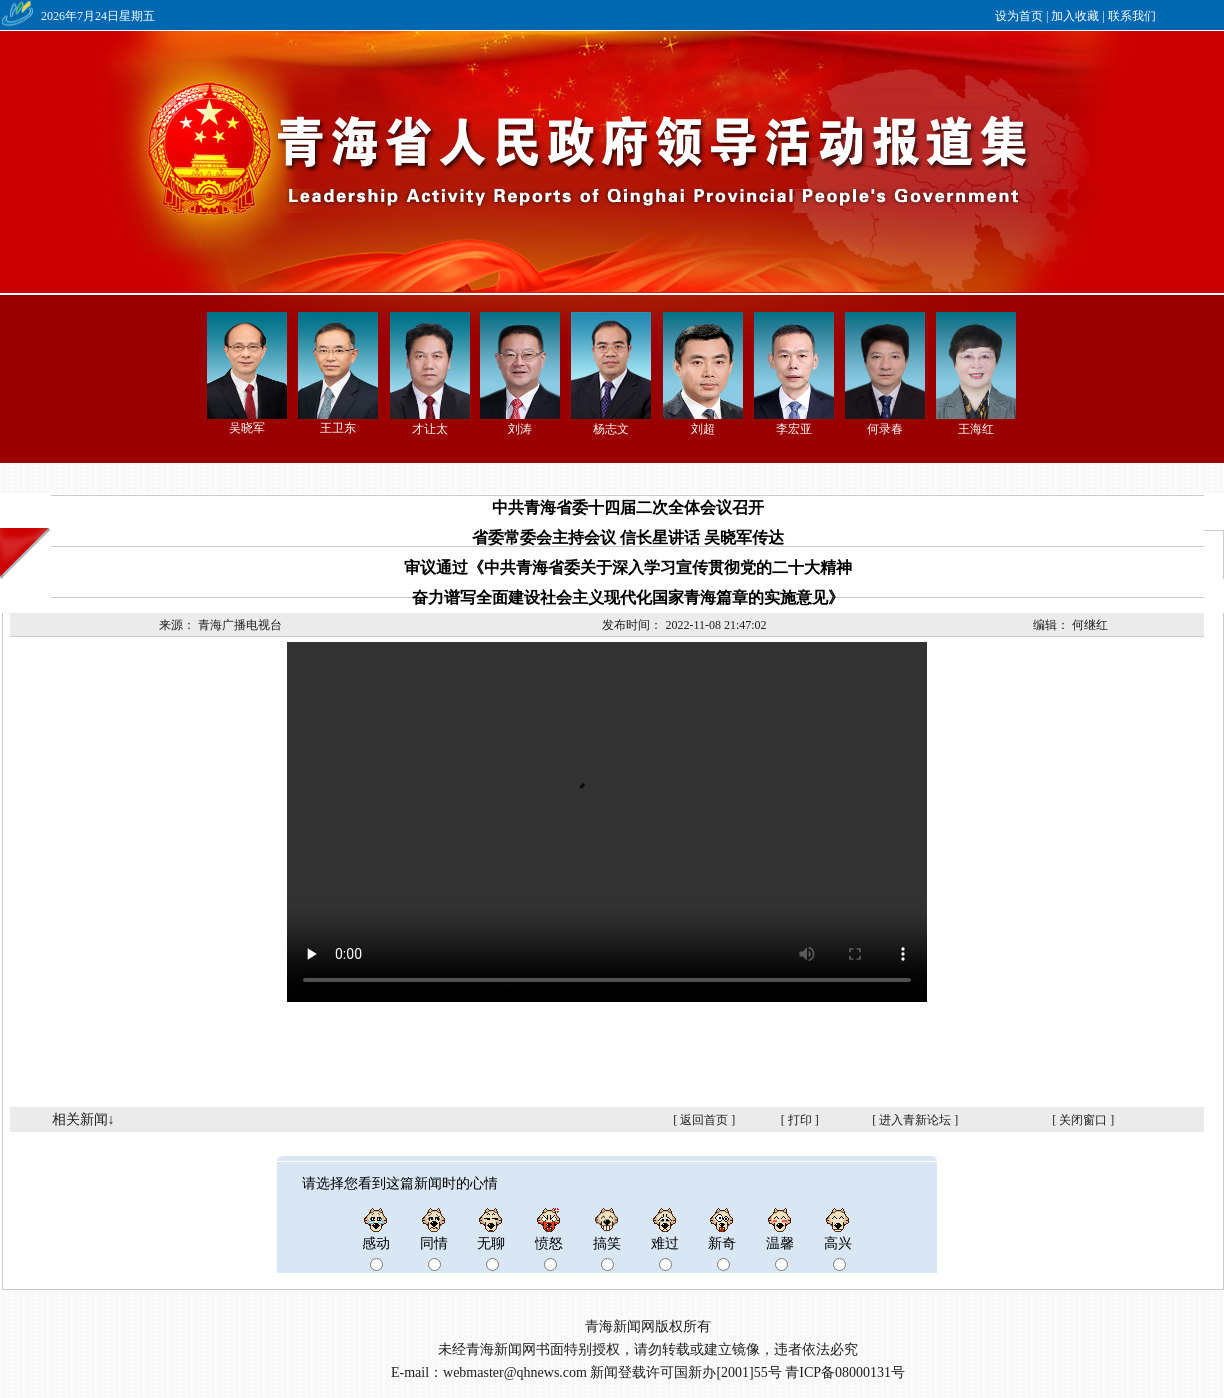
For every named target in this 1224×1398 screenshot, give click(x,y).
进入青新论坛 (915, 1120)
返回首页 (704, 1120)
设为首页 (1019, 16)
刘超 (703, 429)
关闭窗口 (1083, 1120)
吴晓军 (247, 428)
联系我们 (1132, 16)
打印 (800, 1120)
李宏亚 (794, 429)
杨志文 (611, 429)
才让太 (430, 429)
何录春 (885, 429)
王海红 (976, 429)
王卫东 (338, 428)
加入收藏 (1075, 16)
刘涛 (520, 429)
